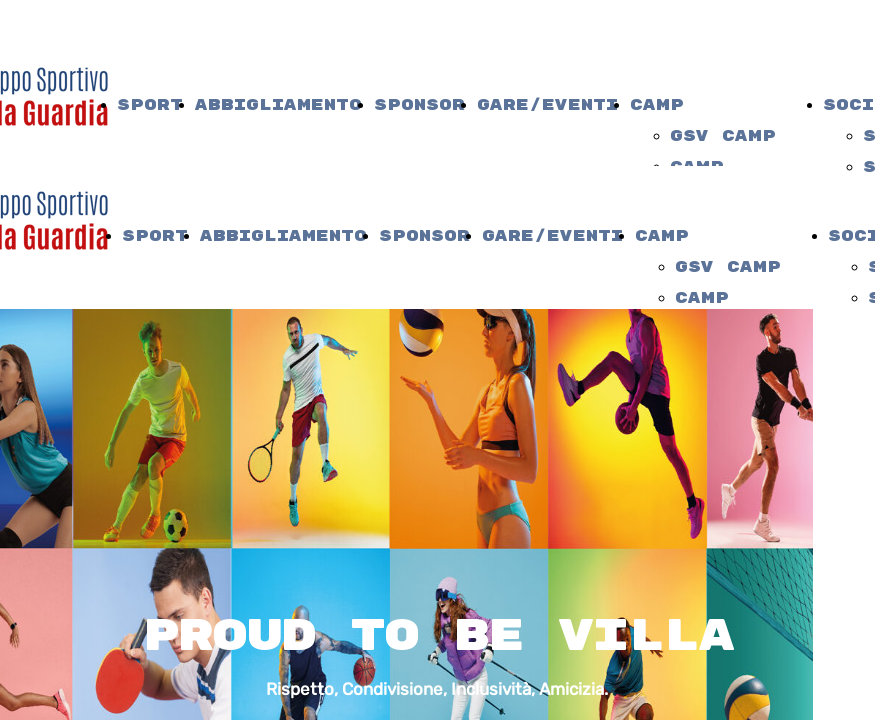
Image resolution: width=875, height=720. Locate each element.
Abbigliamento (278, 105)
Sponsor (419, 105)
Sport (150, 105)
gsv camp (723, 136)
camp (657, 105)
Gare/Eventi (547, 105)
